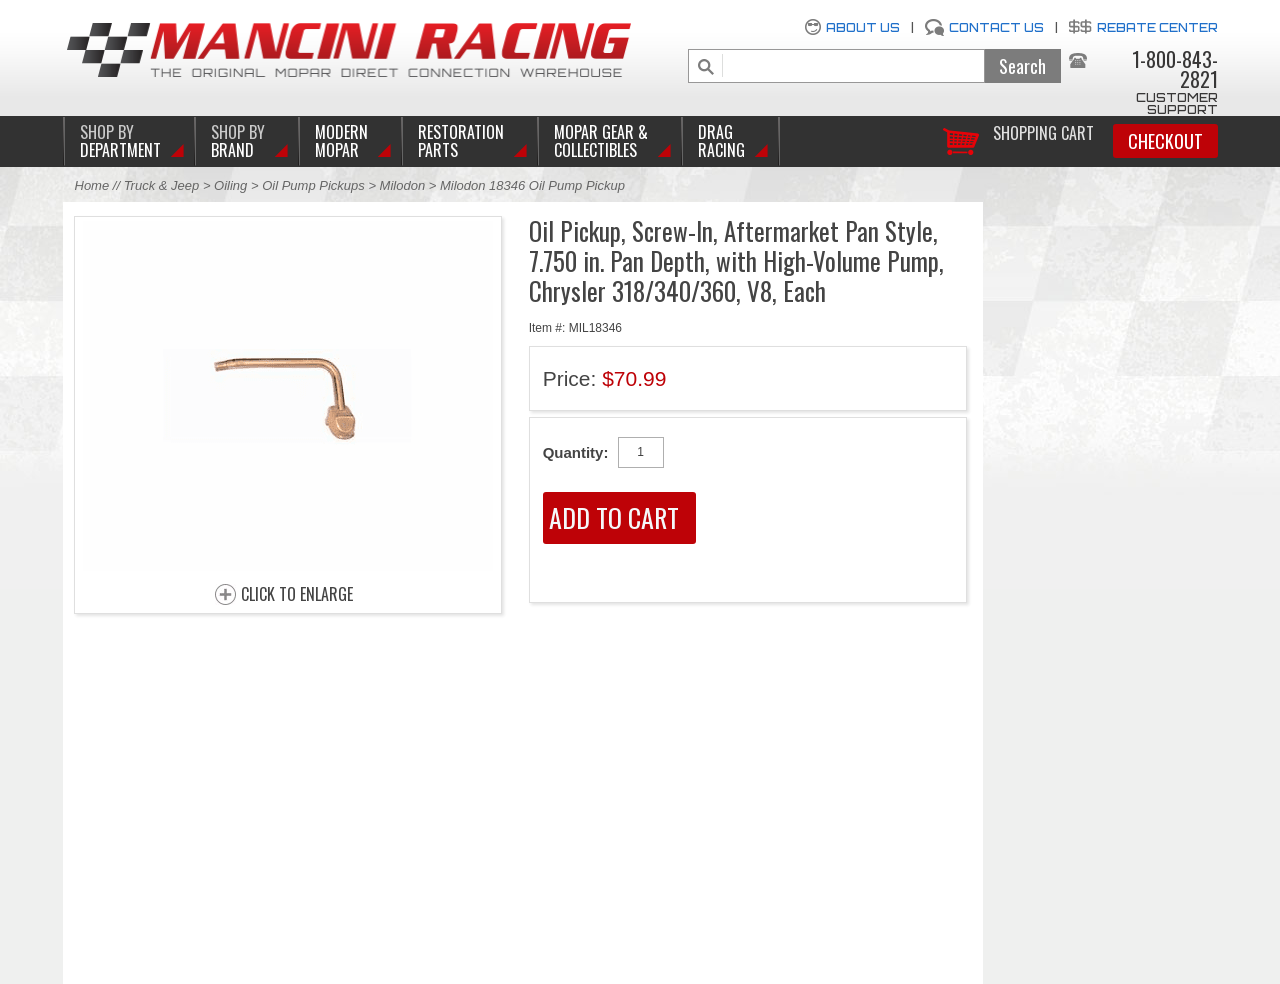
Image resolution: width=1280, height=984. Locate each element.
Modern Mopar (341, 141)
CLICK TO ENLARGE (297, 595)
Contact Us (996, 27)
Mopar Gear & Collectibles (601, 141)
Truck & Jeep (162, 185)
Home (92, 185)
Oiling (232, 185)
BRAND (238, 141)
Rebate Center (1157, 27)
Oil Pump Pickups (313, 185)
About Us (863, 27)
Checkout (1165, 141)
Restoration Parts (461, 141)
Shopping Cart (1043, 131)
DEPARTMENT (120, 141)
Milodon (403, 185)
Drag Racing (721, 141)
